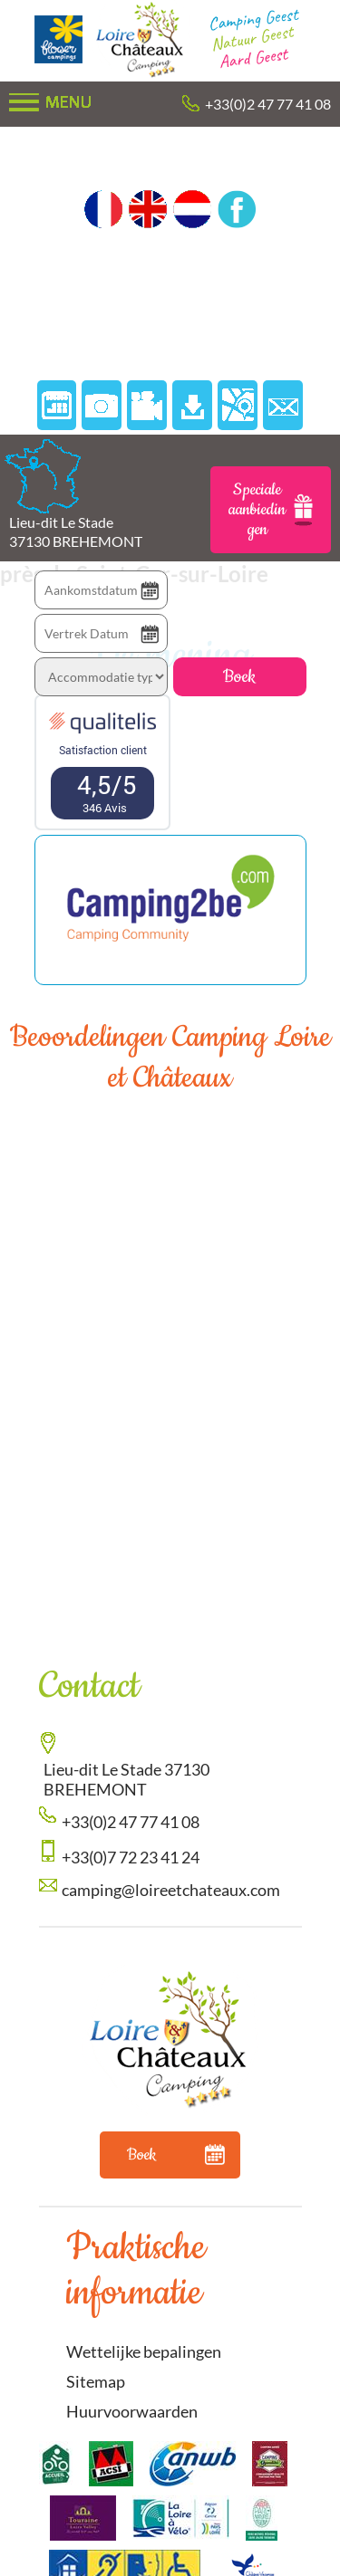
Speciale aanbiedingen (270, 510)
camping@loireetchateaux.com (171, 1890)
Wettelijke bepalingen (143, 2351)
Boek (239, 677)
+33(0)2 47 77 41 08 (268, 103)
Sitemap (95, 2381)
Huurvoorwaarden (132, 2411)
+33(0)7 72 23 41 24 (130, 1857)
